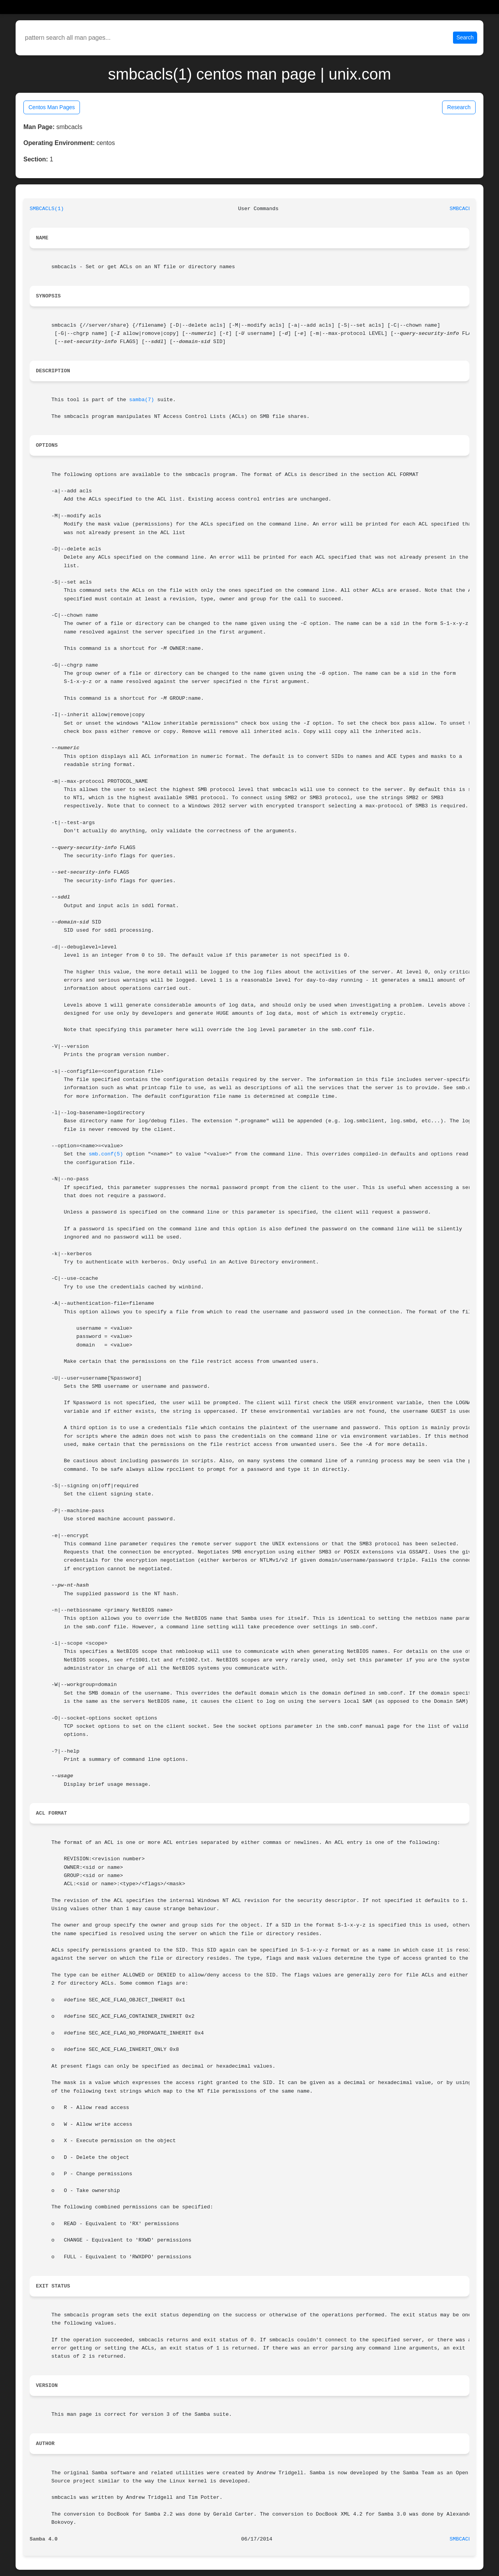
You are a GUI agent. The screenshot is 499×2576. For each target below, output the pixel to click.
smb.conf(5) (106, 1154)
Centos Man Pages (51, 107)
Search (465, 37)
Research (459, 107)
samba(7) (141, 400)
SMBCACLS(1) (47, 209)
